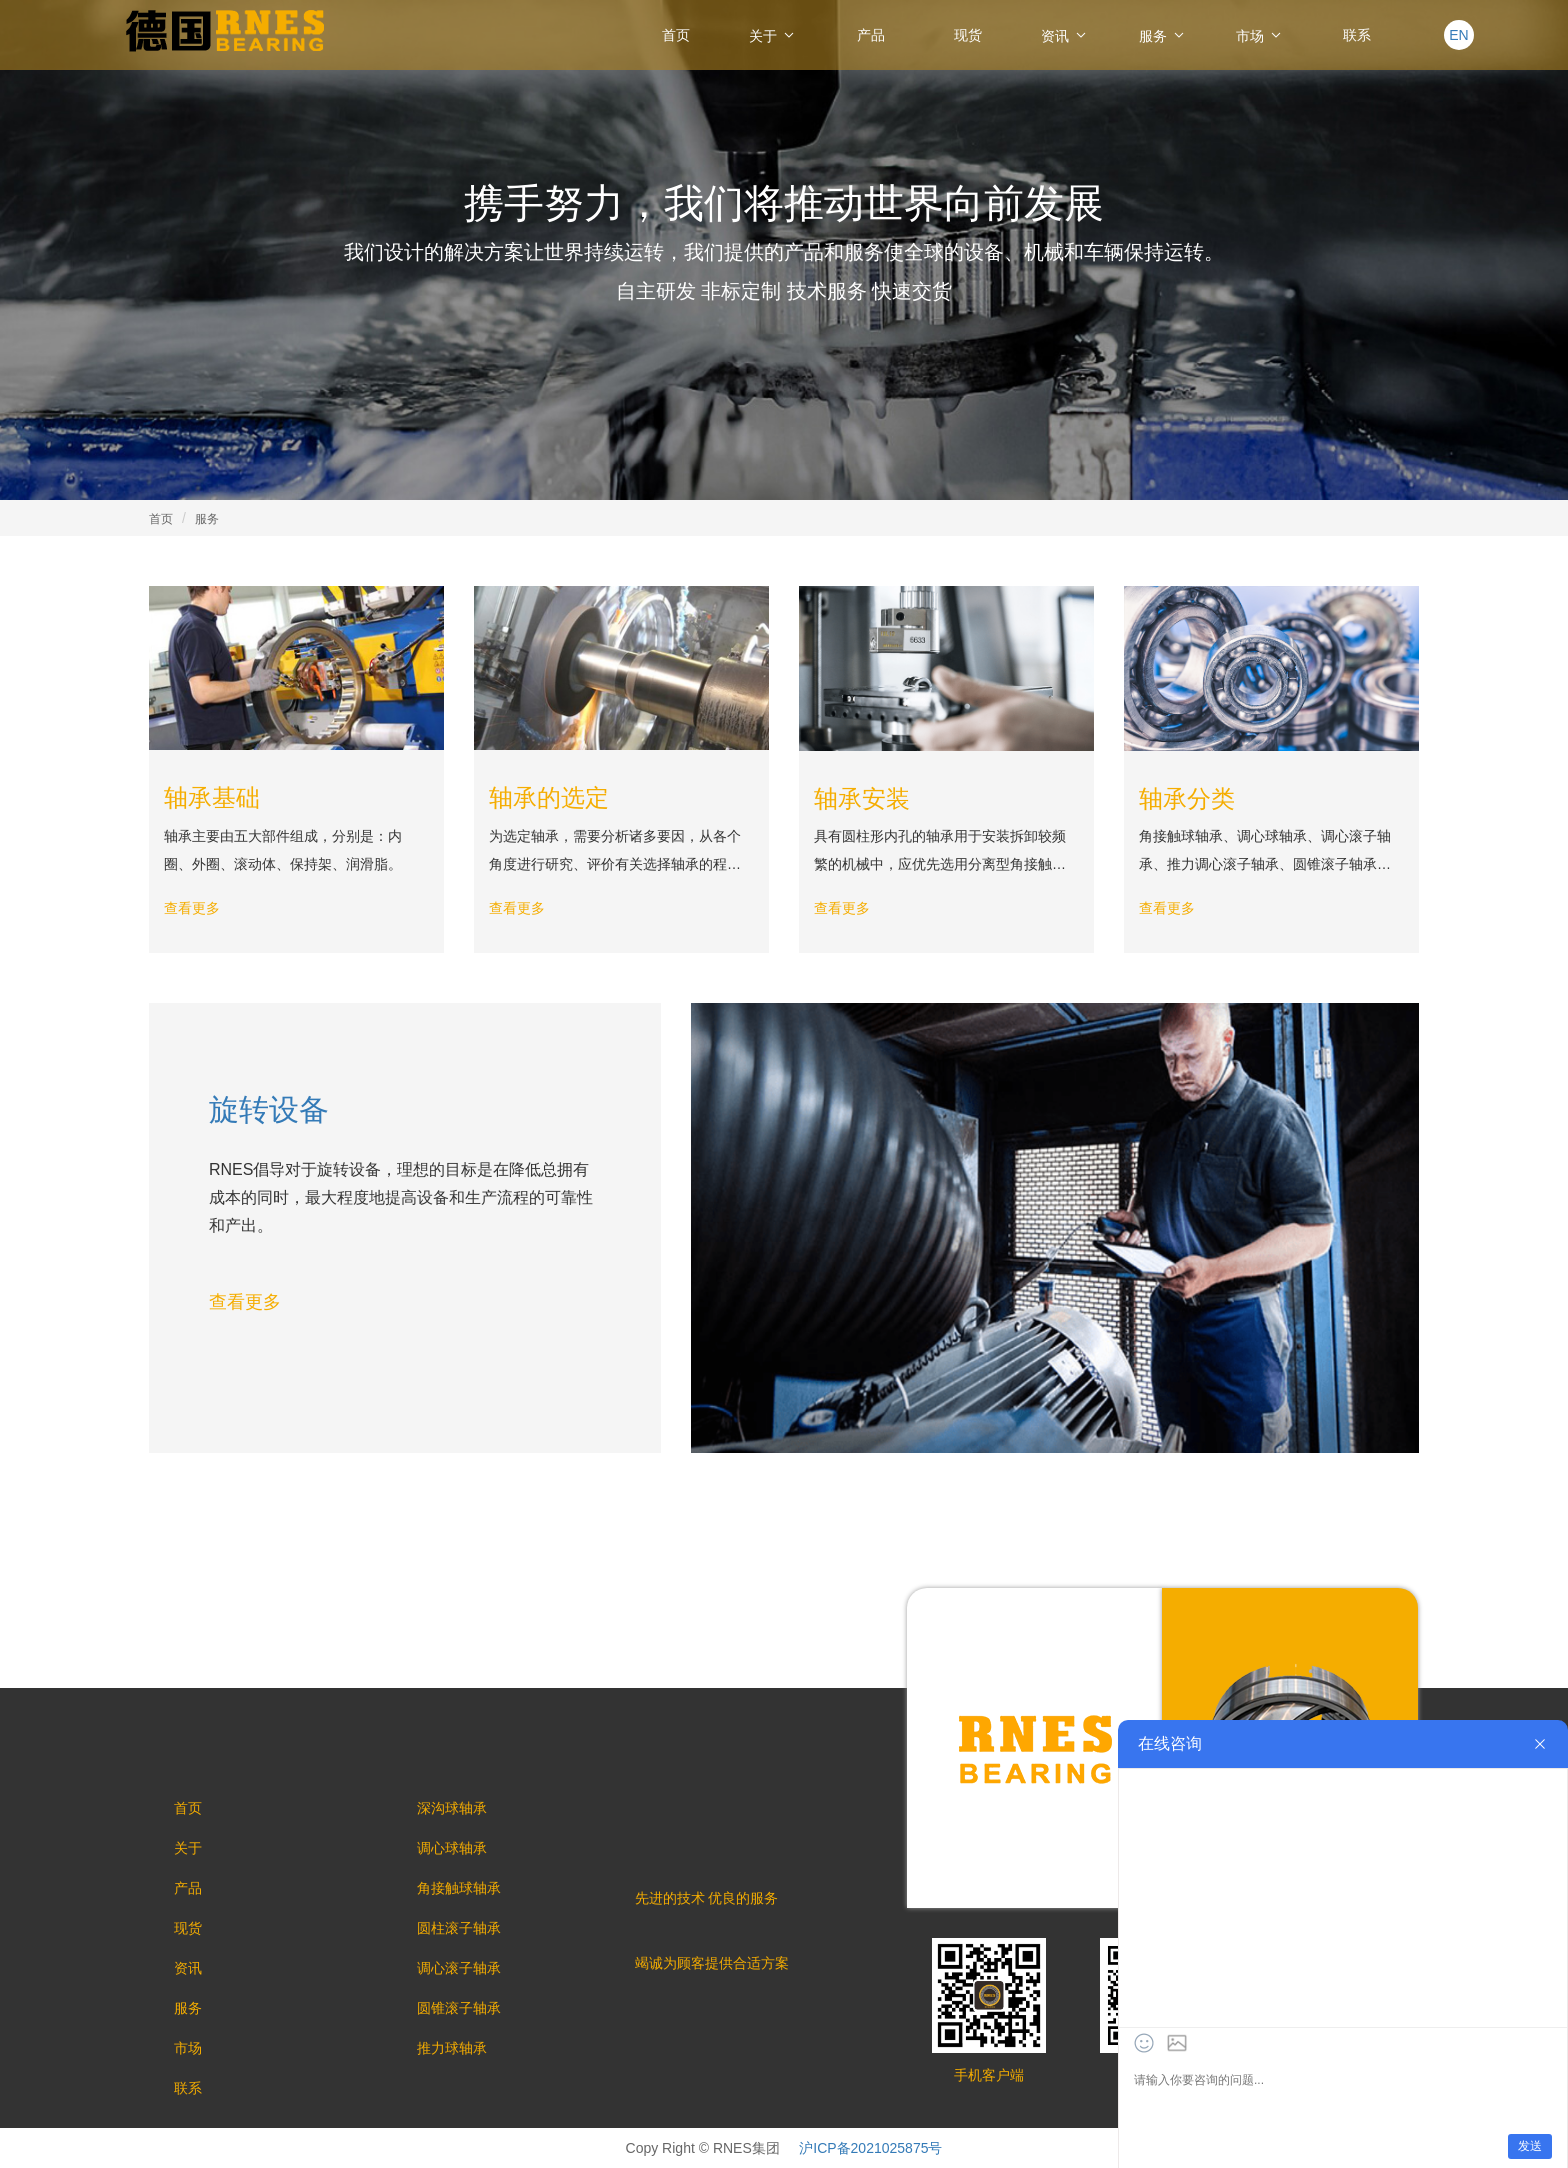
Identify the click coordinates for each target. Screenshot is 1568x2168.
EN (1458, 35)
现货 (968, 35)
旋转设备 (269, 1109)
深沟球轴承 (452, 1808)
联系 (1357, 35)
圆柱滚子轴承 (459, 1928)
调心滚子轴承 (459, 1968)
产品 (871, 35)
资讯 (1065, 35)
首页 (676, 35)
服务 (1163, 35)
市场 (1260, 35)
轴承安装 (862, 798)
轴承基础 (212, 797)
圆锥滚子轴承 (459, 2008)
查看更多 (192, 908)
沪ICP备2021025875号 (870, 2148)
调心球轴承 (452, 1848)
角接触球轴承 (459, 1888)
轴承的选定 (549, 797)
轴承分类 (1187, 798)
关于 (773, 35)
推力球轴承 (452, 2048)
